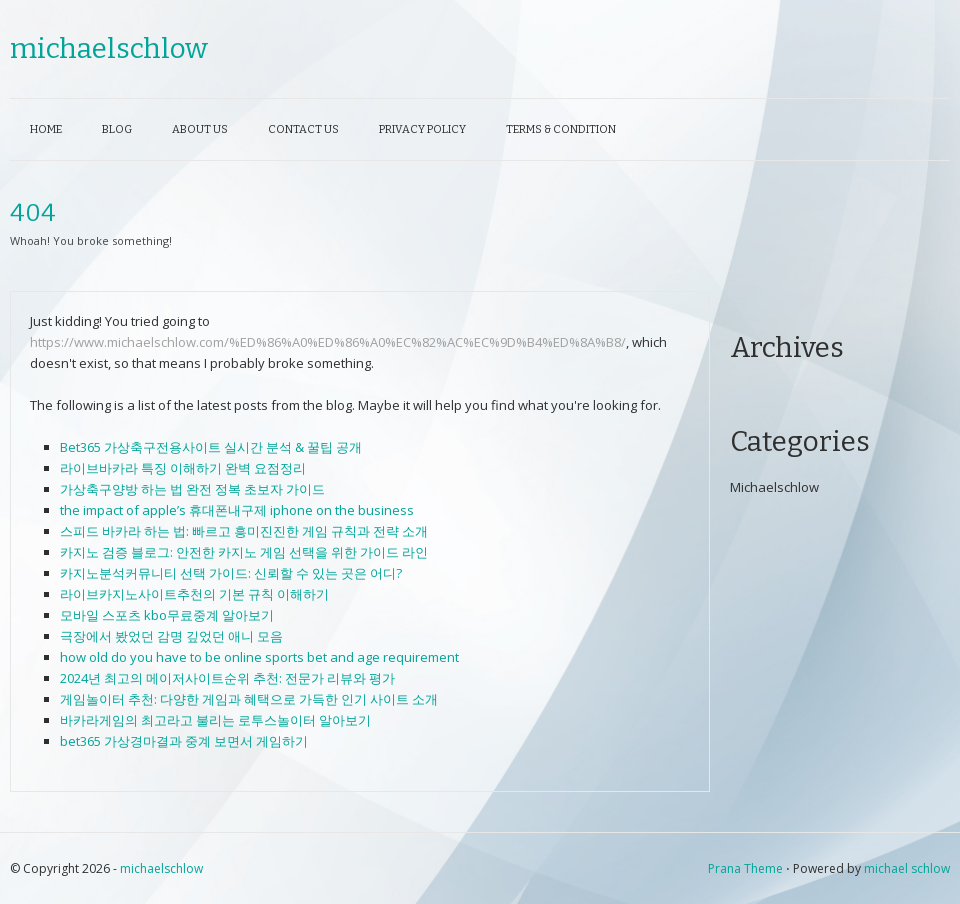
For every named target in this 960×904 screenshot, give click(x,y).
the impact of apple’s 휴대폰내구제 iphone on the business (237, 510)
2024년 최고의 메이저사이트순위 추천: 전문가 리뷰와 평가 (227, 678)
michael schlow (907, 868)
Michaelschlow (774, 487)
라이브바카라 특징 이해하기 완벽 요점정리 (183, 468)
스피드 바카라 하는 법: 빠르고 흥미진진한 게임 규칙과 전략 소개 (244, 531)
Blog (117, 129)
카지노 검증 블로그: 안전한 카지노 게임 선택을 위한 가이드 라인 (244, 552)
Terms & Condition (561, 129)
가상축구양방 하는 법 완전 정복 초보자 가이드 (192, 489)
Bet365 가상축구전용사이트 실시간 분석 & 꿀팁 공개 (211, 447)
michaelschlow (109, 48)
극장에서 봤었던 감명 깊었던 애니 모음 (171, 636)
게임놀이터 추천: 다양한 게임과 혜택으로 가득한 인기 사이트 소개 (249, 699)
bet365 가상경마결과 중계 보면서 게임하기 (184, 741)
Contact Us (303, 129)
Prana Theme (745, 868)
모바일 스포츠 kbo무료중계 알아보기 (167, 615)
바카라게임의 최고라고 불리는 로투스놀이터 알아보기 (215, 720)
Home (46, 129)
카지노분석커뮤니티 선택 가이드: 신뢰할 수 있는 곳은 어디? (231, 573)
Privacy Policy (422, 129)
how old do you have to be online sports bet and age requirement (259, 657)
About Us (200, 129)
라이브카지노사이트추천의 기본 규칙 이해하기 (194, 594)
